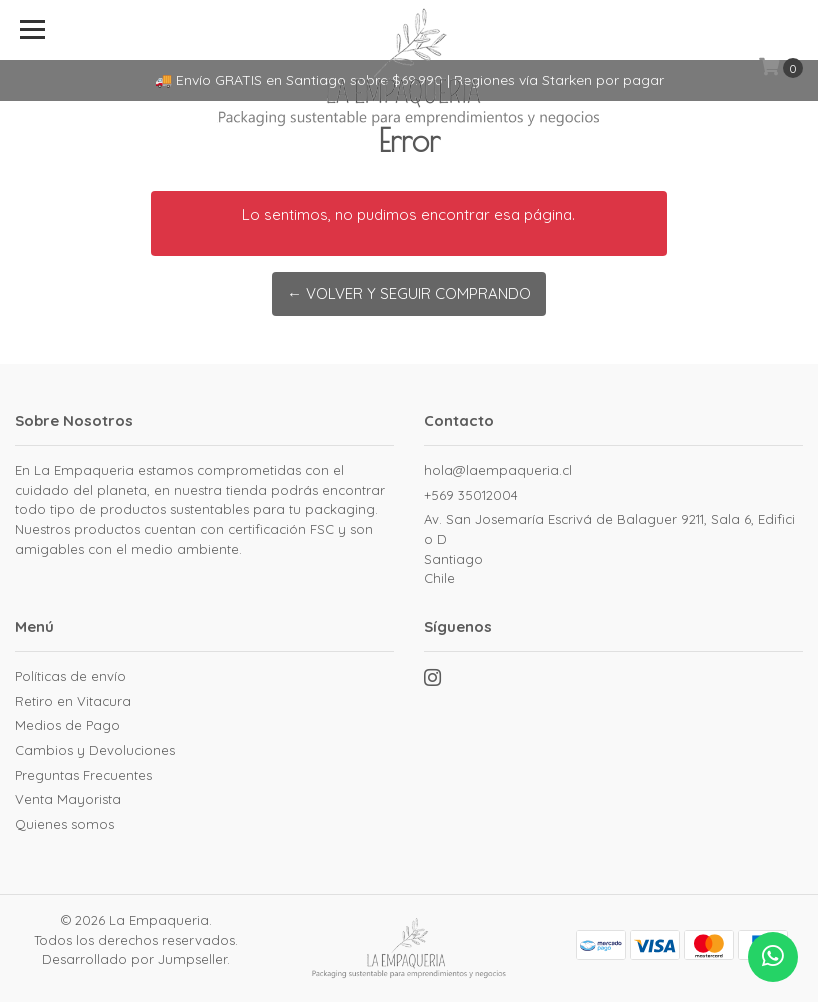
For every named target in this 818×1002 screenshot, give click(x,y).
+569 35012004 (471, 495)
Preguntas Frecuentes (83, 775)
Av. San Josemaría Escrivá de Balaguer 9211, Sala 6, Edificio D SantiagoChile (609, 548)
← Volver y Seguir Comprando (409, 293)
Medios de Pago (67, 725)
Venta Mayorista (68, 799)
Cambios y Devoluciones (95, 750)
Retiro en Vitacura (73, 701)
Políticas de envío (70, 676)
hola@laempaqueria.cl (498, 470)
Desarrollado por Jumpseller (134, 959)
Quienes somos (64, 824)
